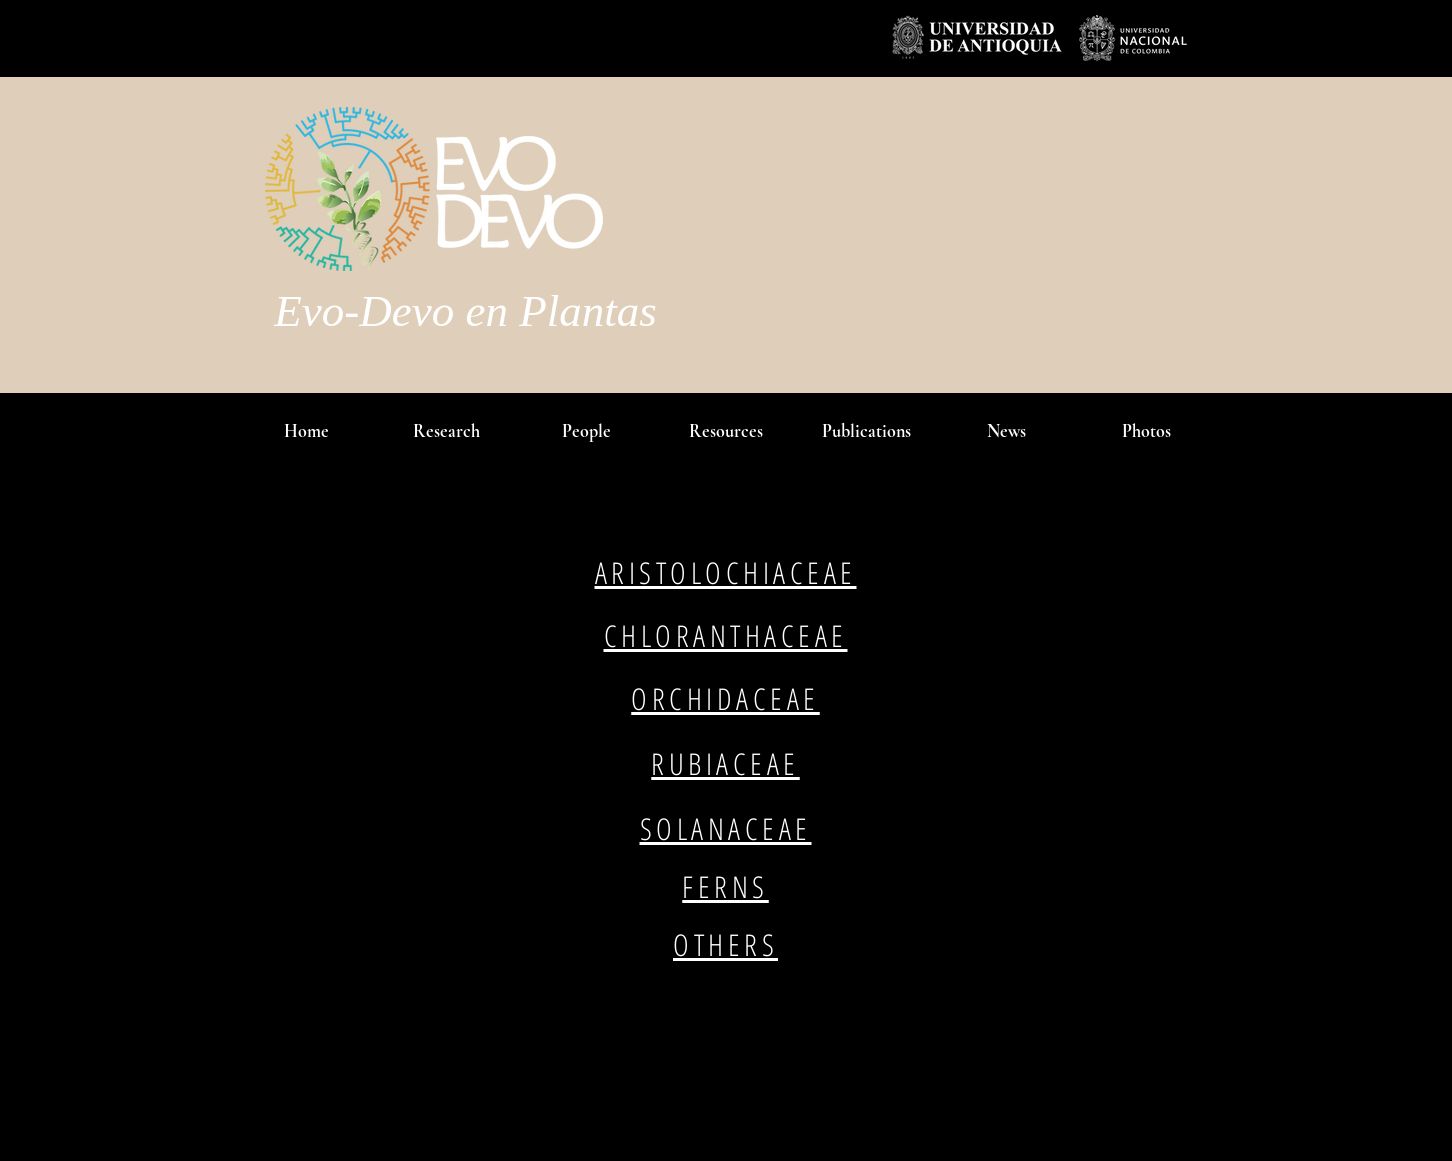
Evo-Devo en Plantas (465, 311)
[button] (586, 431)
